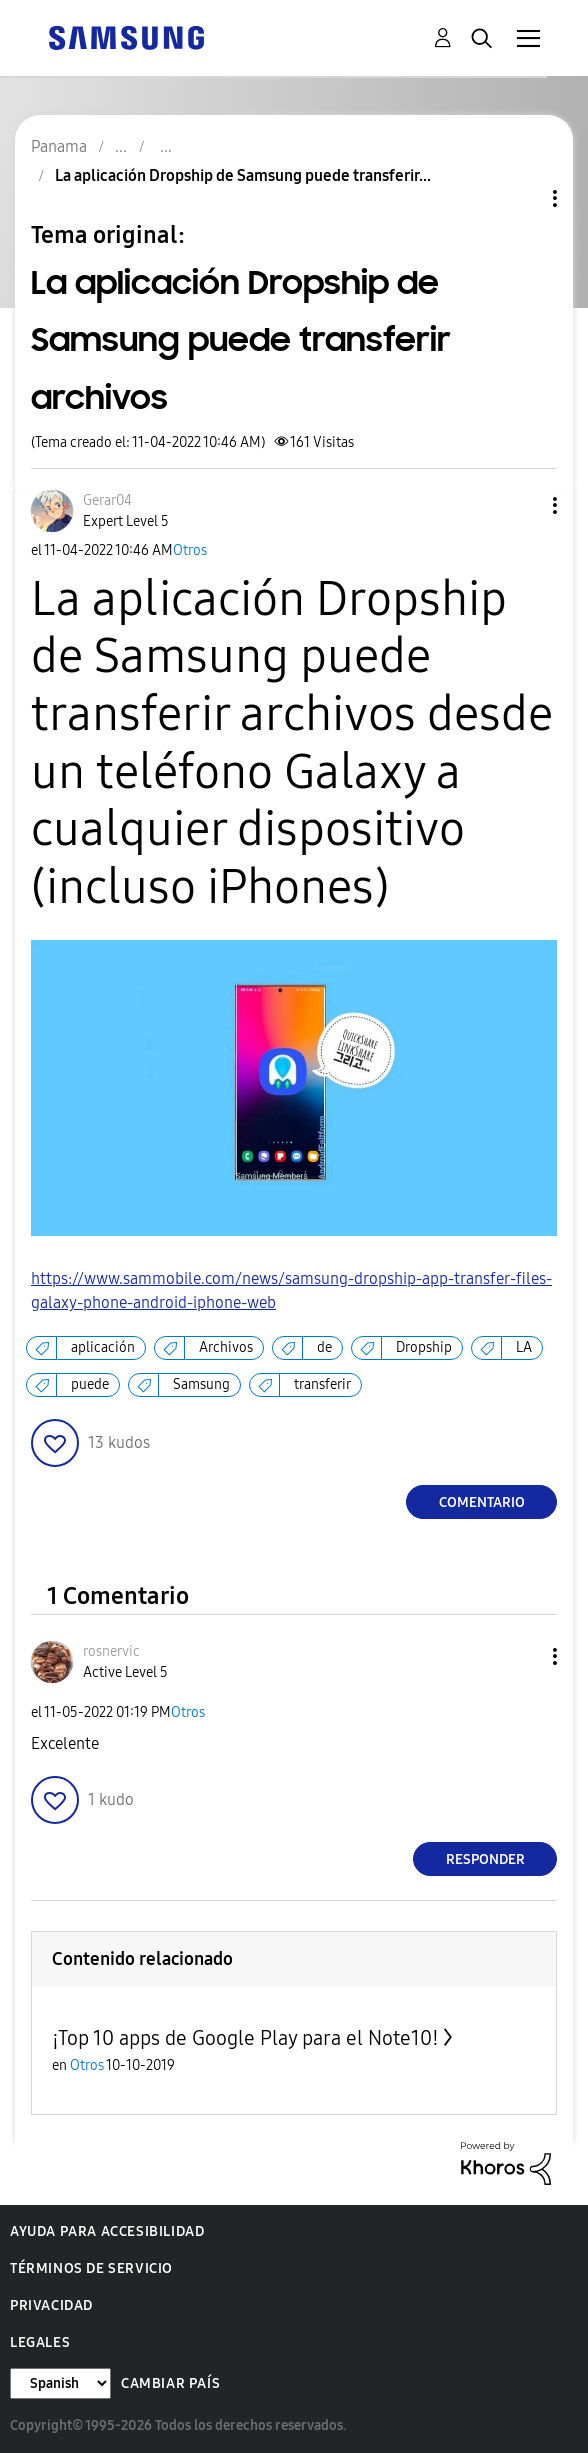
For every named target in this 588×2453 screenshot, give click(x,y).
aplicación (103, 1347)
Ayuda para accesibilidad (107, 2231)
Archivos (226, 1347)
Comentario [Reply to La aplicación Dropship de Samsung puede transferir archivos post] (482, 1502)
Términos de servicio (91, 2268)
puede (90, 1384)
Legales (40, 2342)
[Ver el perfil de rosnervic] (111, 1651)
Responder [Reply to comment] (485, 1859)
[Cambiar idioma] (60, 2383)
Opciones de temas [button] (521, 198)
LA (524, 1347)
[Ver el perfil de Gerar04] (107, 500)
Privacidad (51, 2305)
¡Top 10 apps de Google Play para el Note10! (245, 2038)
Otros (190, 550)
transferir (322, 1384)
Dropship (424, 1347)
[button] (522, 505)
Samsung (201, 1384)
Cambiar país (170, 2383)
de (324, 1347)
